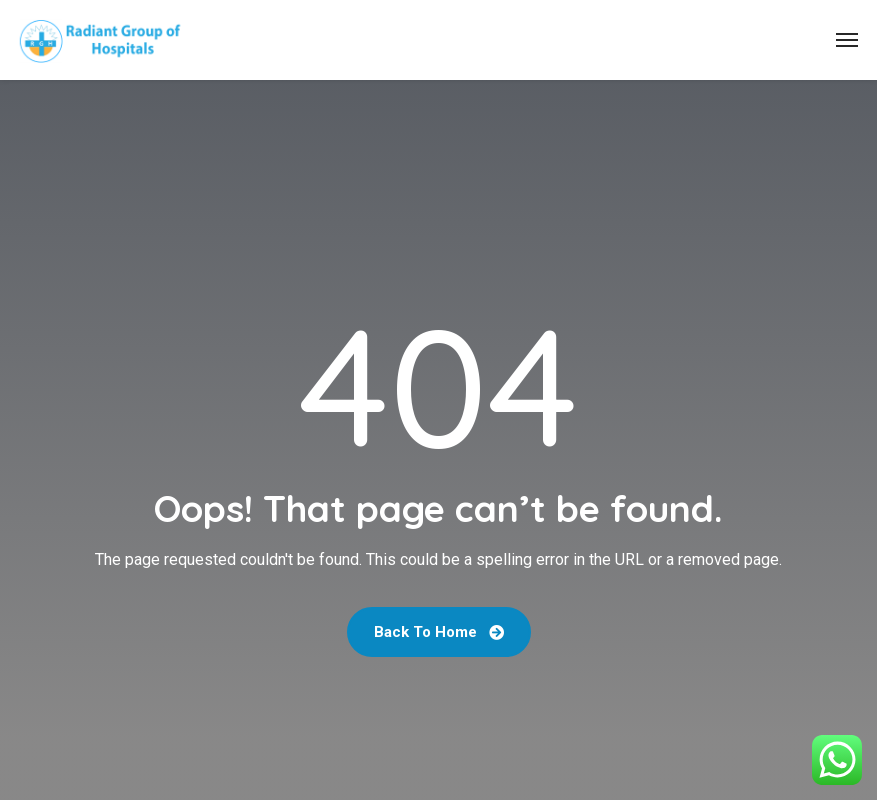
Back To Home (439, 632)
